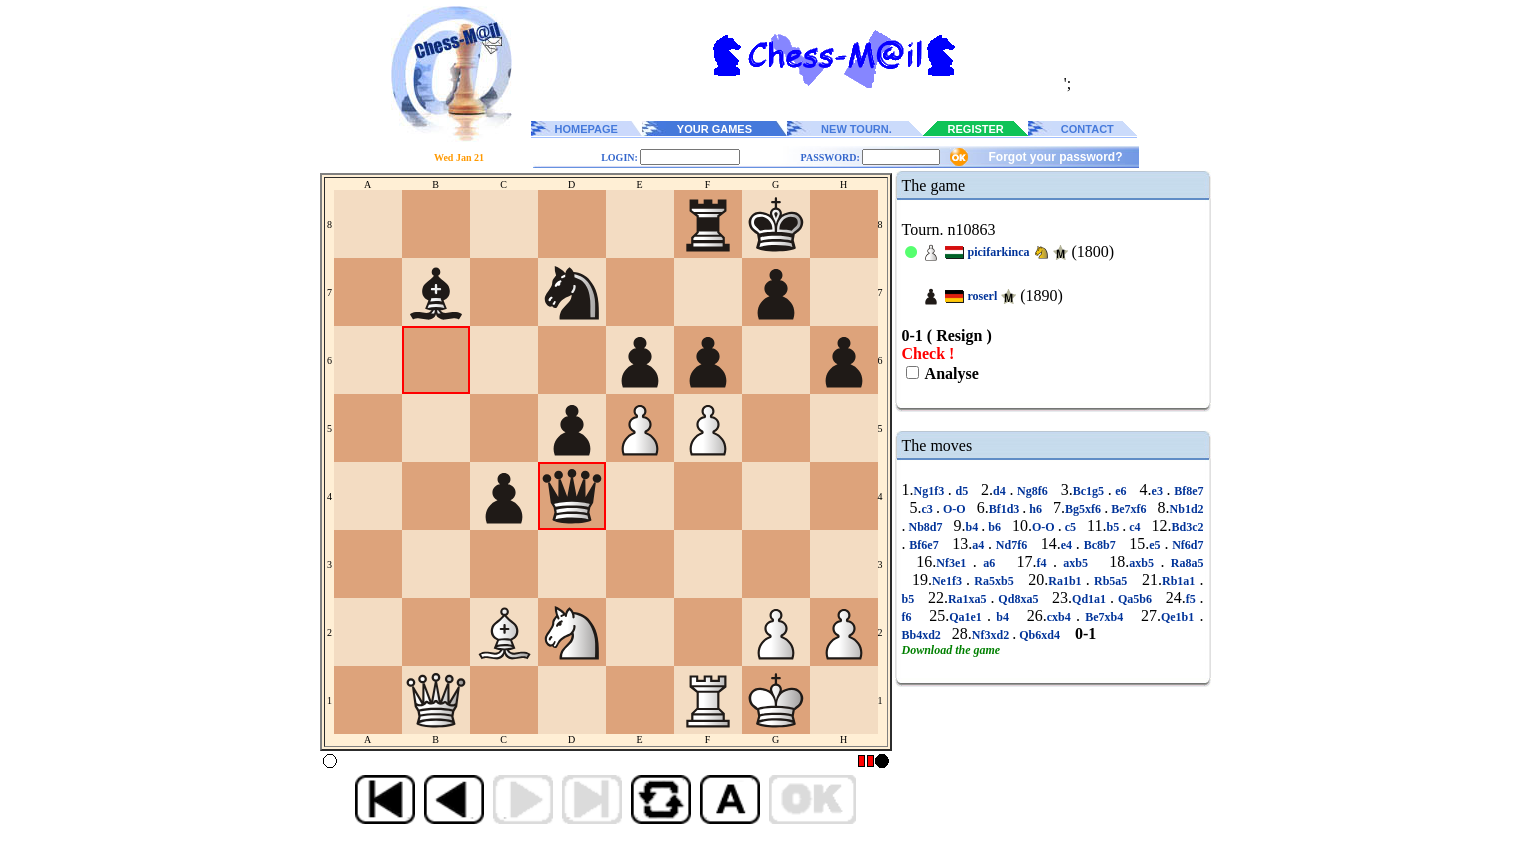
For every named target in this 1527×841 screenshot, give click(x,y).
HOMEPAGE (586, 129)
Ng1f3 (931, 491)
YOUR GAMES (714, 129)
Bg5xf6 (1084, 509)
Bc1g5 (1090, 491)
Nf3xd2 (992, 635)
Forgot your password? (1055, 157)
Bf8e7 (1187, 491)
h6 (1035, 509)
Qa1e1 (968, 617)
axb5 (1076, 563)
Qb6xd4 (1039, 635)
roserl (983, 296)
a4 (980, 545)
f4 (1045, 563)
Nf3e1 (954, 563)
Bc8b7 (1100, 545)
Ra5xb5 (994, 581)
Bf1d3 (1006, 509)
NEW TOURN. (856, 129)
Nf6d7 (1185, 545)
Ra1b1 (1067, 581)
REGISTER (976, 129)
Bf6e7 (924, 545)
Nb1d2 (1187, 509)
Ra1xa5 (969, 599)
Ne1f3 (949, 581)
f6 (909, 617)
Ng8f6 (1032, 491)
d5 (962, 491)
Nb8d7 (926, 527)
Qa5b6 (1135, 599)
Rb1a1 (1181, 581)
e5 (1156, 545)
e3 (1159, 491)
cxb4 (1061, 617)
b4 (974, 527)
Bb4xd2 (923, 635)
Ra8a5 (1183, 563)
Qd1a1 (1091, 599)
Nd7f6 (1011, 545)
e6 (1121, 491)
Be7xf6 (1128, 509)
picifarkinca (999, 252)
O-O (954, 509)
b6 (994, 527)
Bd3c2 (1188, 527)
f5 (1193, 599)
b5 (1114, 527)
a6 (989, 563)
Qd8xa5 (1018, 599)
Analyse (950, 373)
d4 (1001, 491)
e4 (1068, 545)
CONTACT (1087, 129)
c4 (1134, 527)
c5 (1070, 527)
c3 (929, 509)
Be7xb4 (1104, 617)
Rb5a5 (1111, 581)
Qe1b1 (1180, 617)
